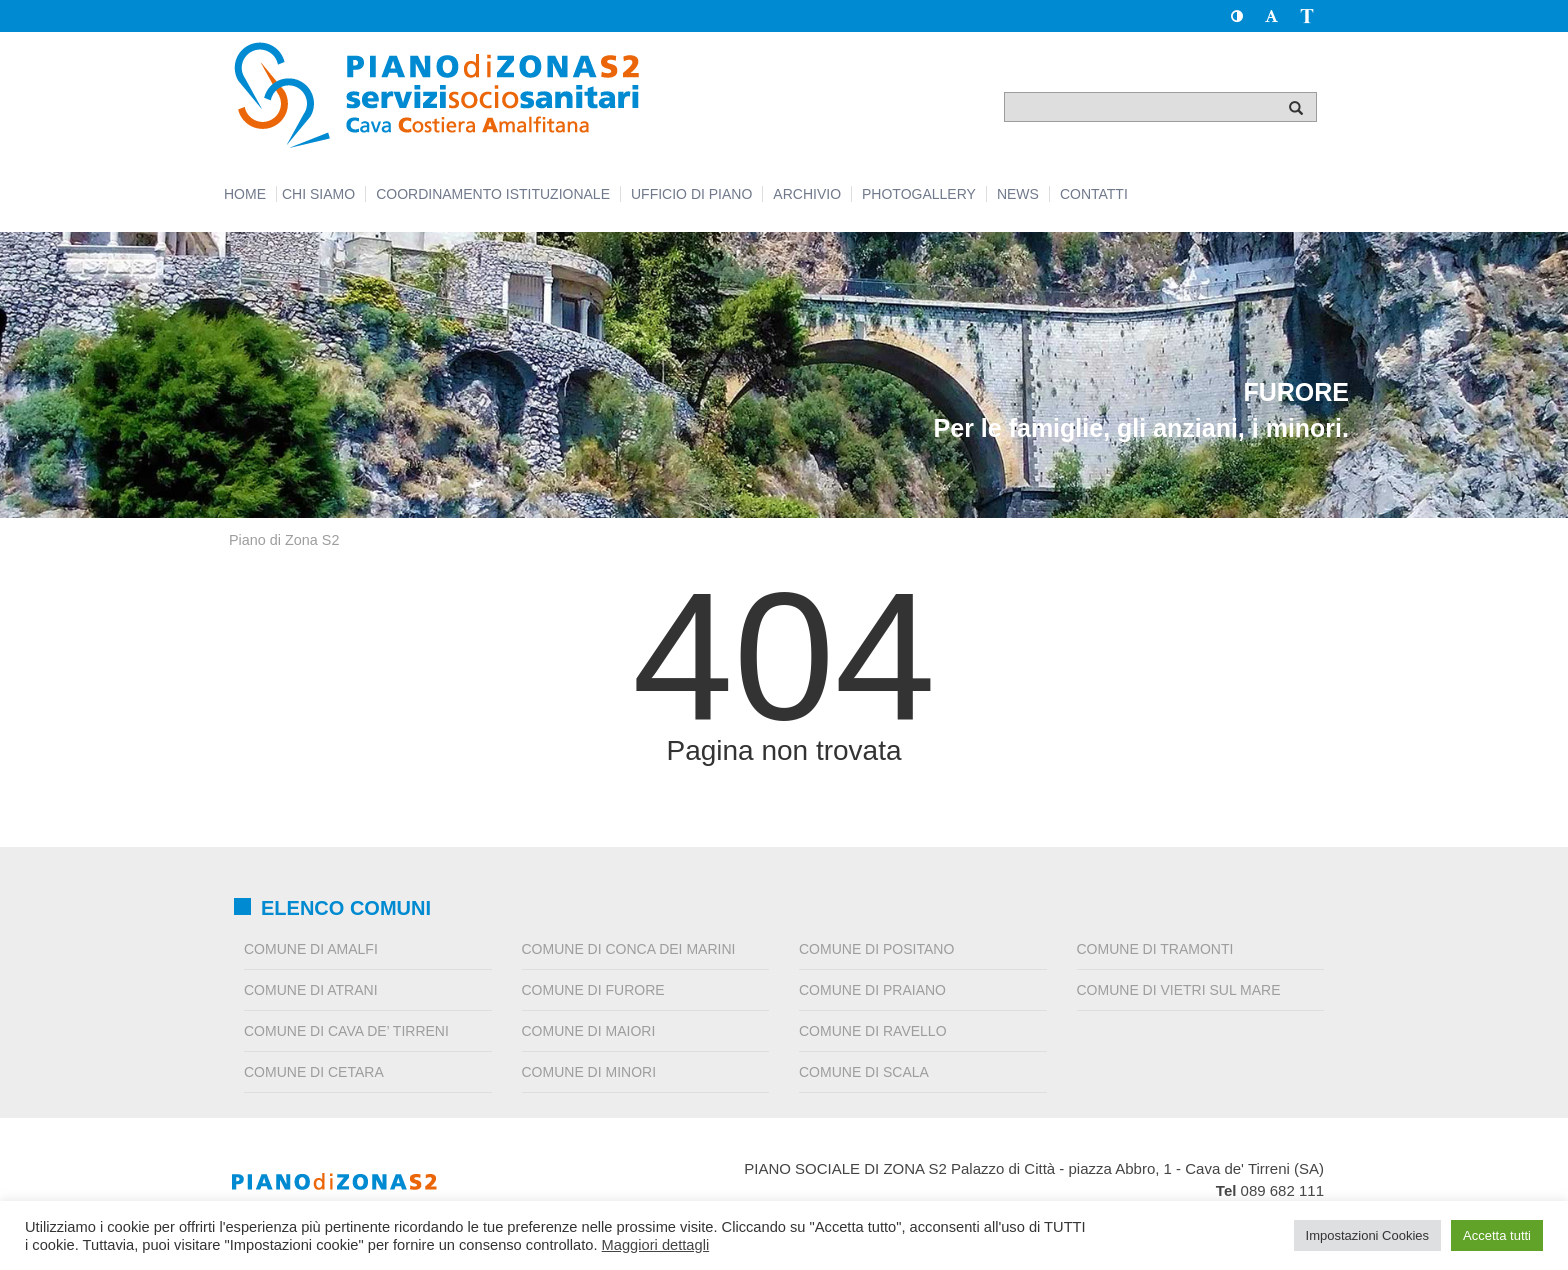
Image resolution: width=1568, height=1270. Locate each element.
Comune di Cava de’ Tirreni (346, 1031)
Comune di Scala (864, 1072)
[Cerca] (1296, 108)
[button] (1236, 16)
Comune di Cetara (314, 1072)
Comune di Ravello (873, 1031)
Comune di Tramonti (1155, 949)
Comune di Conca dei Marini (629, 949)
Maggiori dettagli (656, 1245)
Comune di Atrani (311, 990)
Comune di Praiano (872, 990)
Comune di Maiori (589, 1031)
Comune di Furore (593, 990)
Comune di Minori (589, 1072)
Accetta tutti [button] (1497, 1235)
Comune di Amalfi (311, 949)
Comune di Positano (876, 949)
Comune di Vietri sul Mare (1179, 990)
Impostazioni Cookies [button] (1368, 1235)
